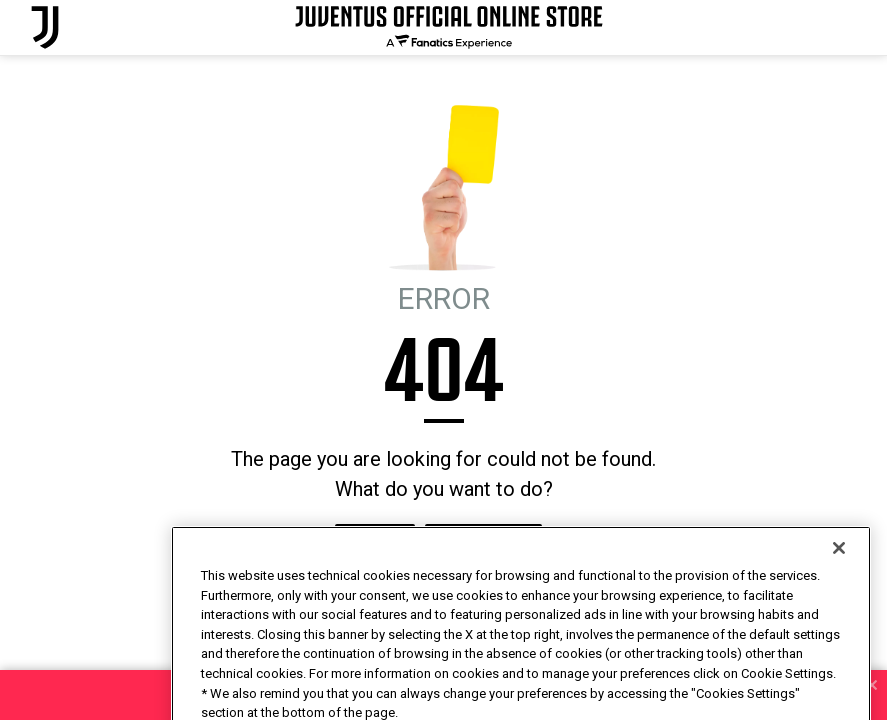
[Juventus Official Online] (45, 27)
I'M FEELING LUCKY (483, 543)
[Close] (839, 590)
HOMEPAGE (375, 543)
